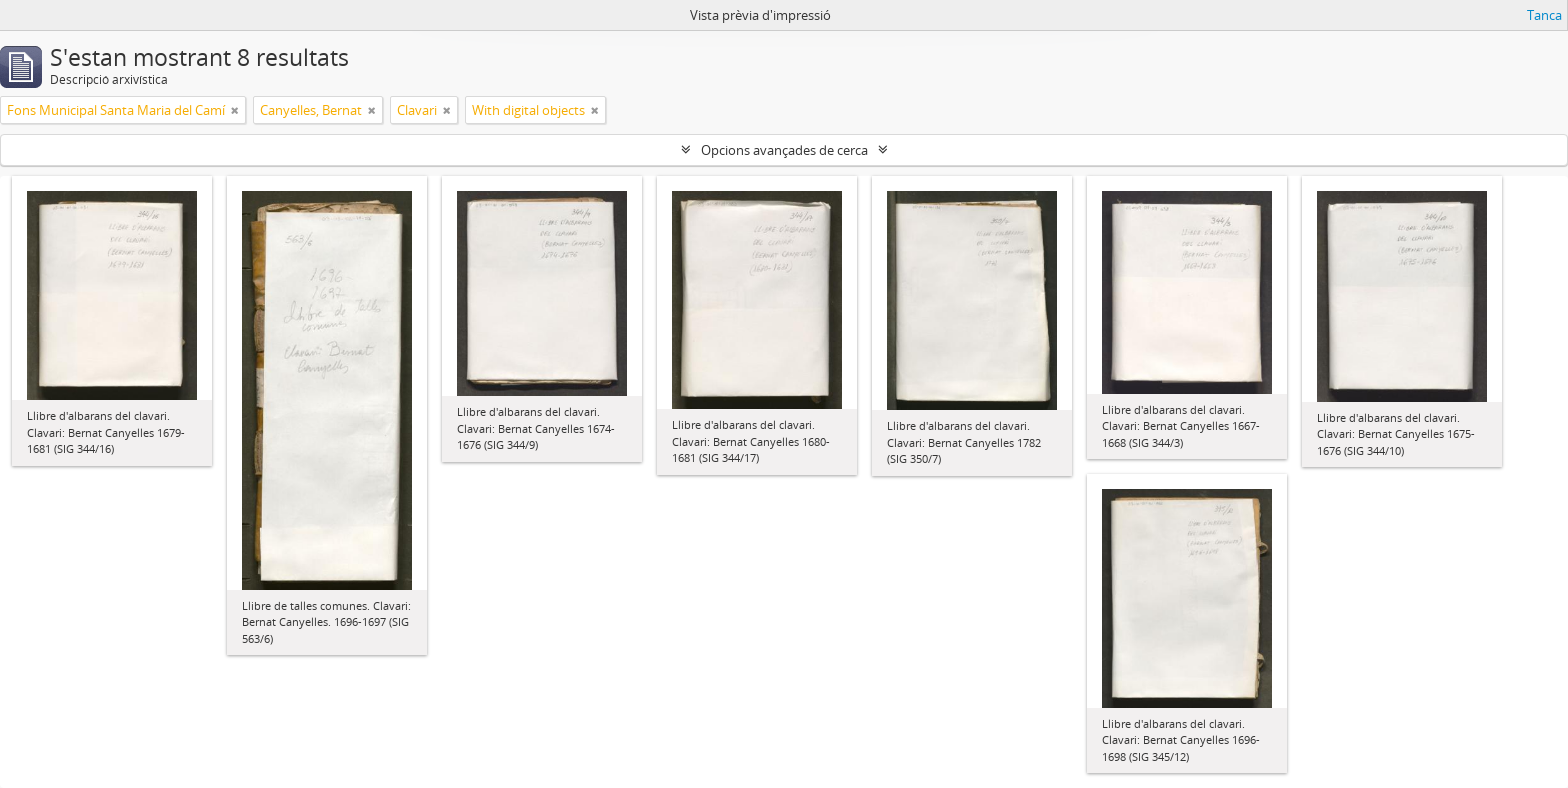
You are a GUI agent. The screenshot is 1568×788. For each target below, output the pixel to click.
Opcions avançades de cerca (784, 150)
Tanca (1544, 15)
